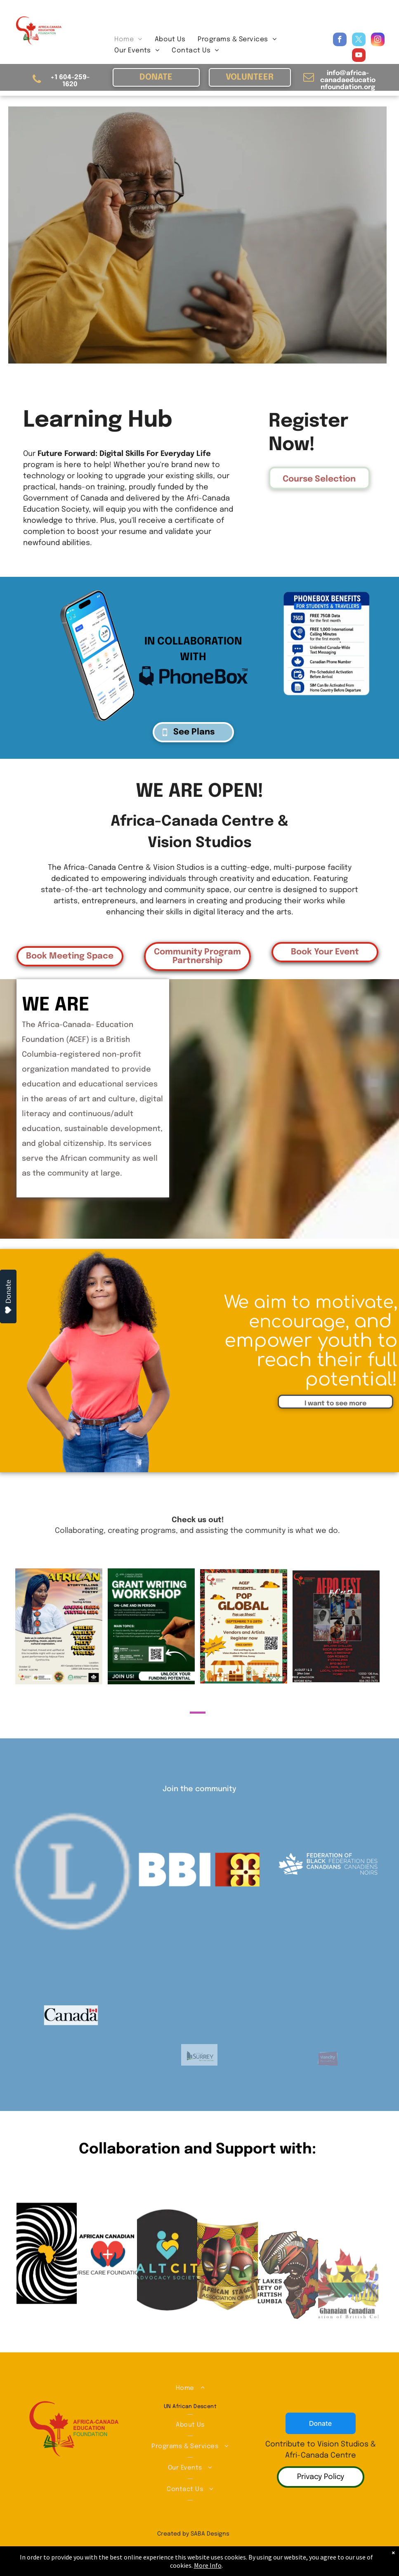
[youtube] (359, 56)
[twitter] (359, 40)
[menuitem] (128, 39)
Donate (8, 1297)
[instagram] (378, 40)
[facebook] (340, 40)
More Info (208, 2565)
